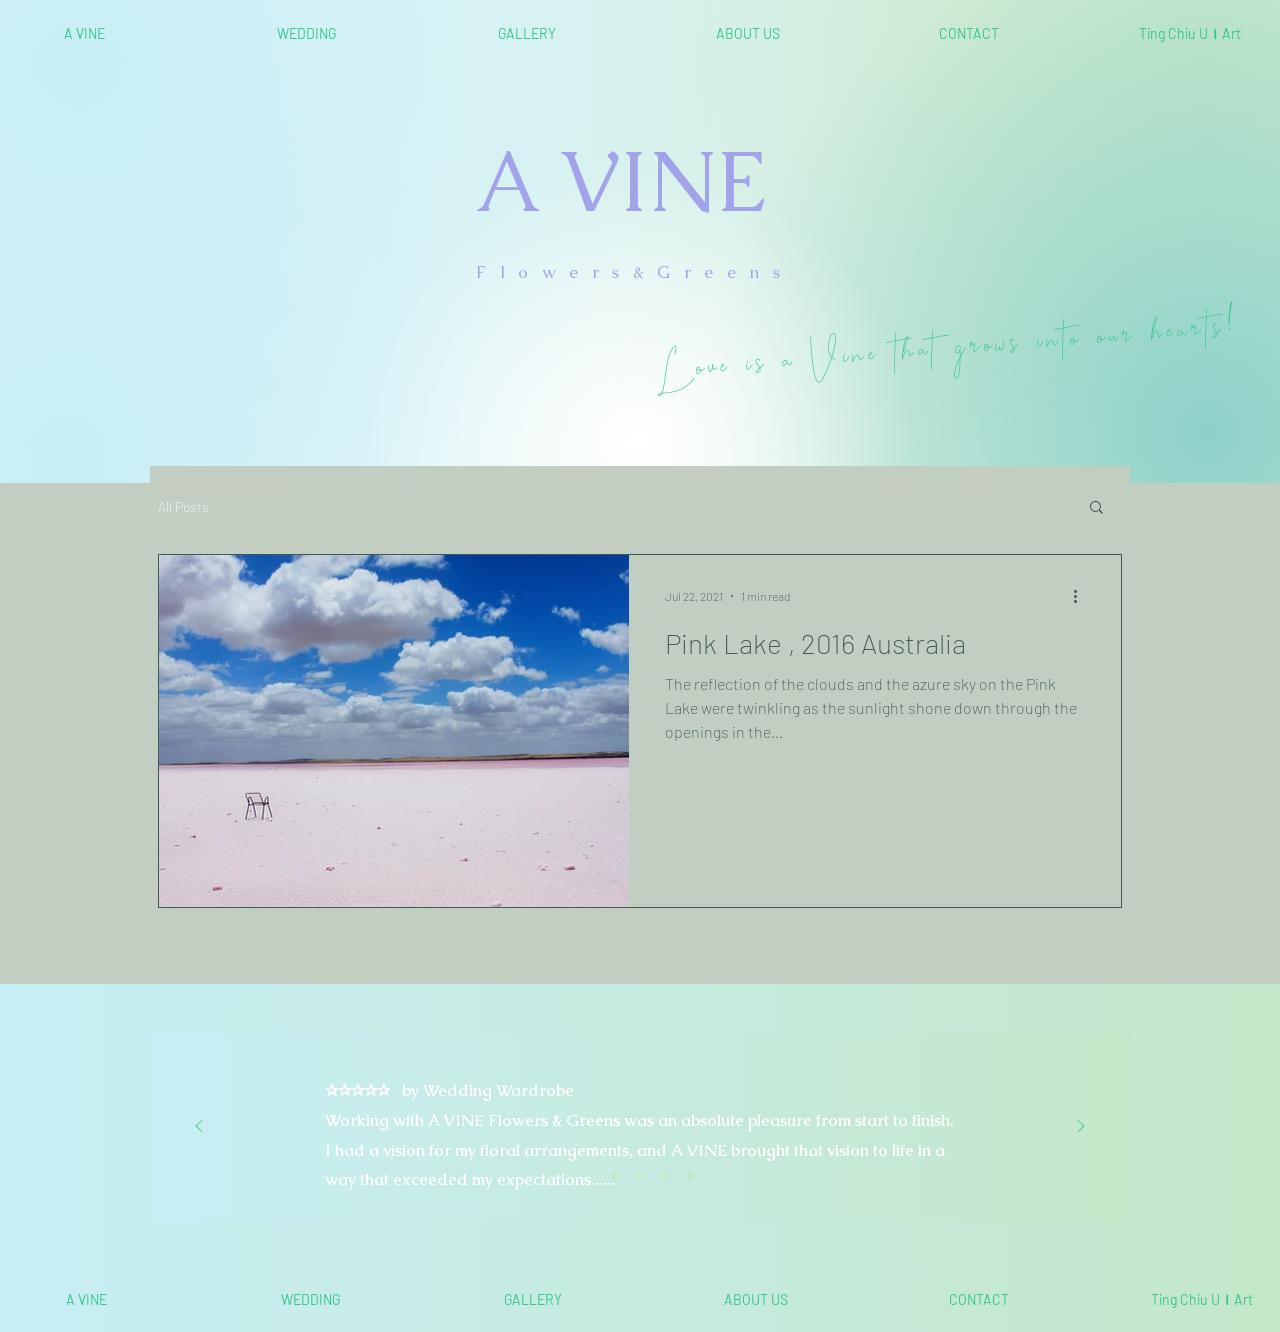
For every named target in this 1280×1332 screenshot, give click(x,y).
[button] (1096, 508)
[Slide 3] (640, 1176)
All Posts (183, 506)
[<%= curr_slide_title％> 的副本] (665, 1176)
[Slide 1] (590, 1176)
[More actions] (1082, 596)
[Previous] (199, 1127)
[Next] (1081, 1127)
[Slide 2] (615, 1176)
